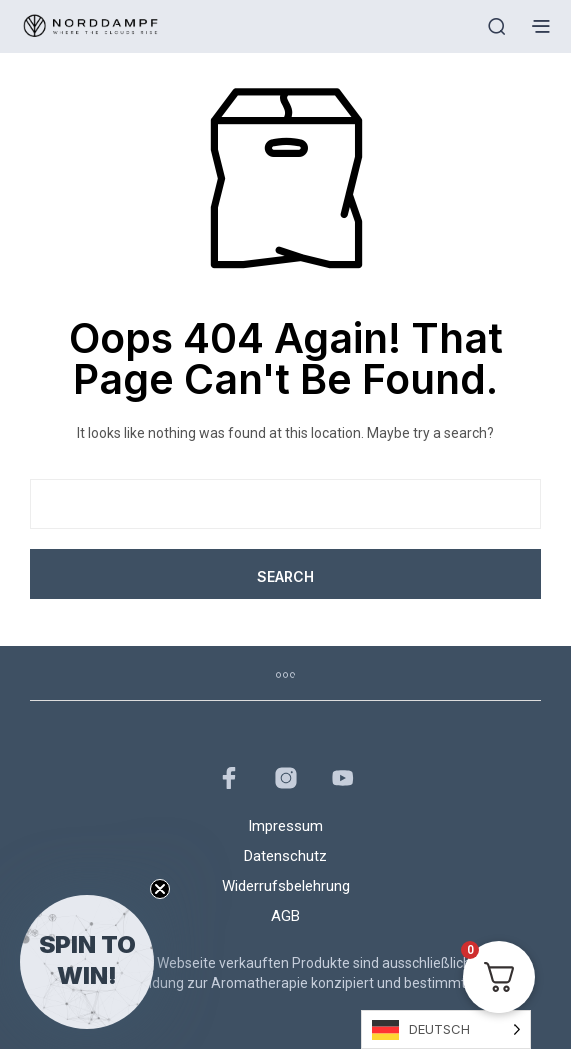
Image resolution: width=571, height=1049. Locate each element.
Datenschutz (285, 856)
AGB (285, 916)
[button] (87, 962)
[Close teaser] (160, 889)
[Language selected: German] (446, 1029)
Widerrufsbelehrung (286, 886)
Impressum (285, 826)
